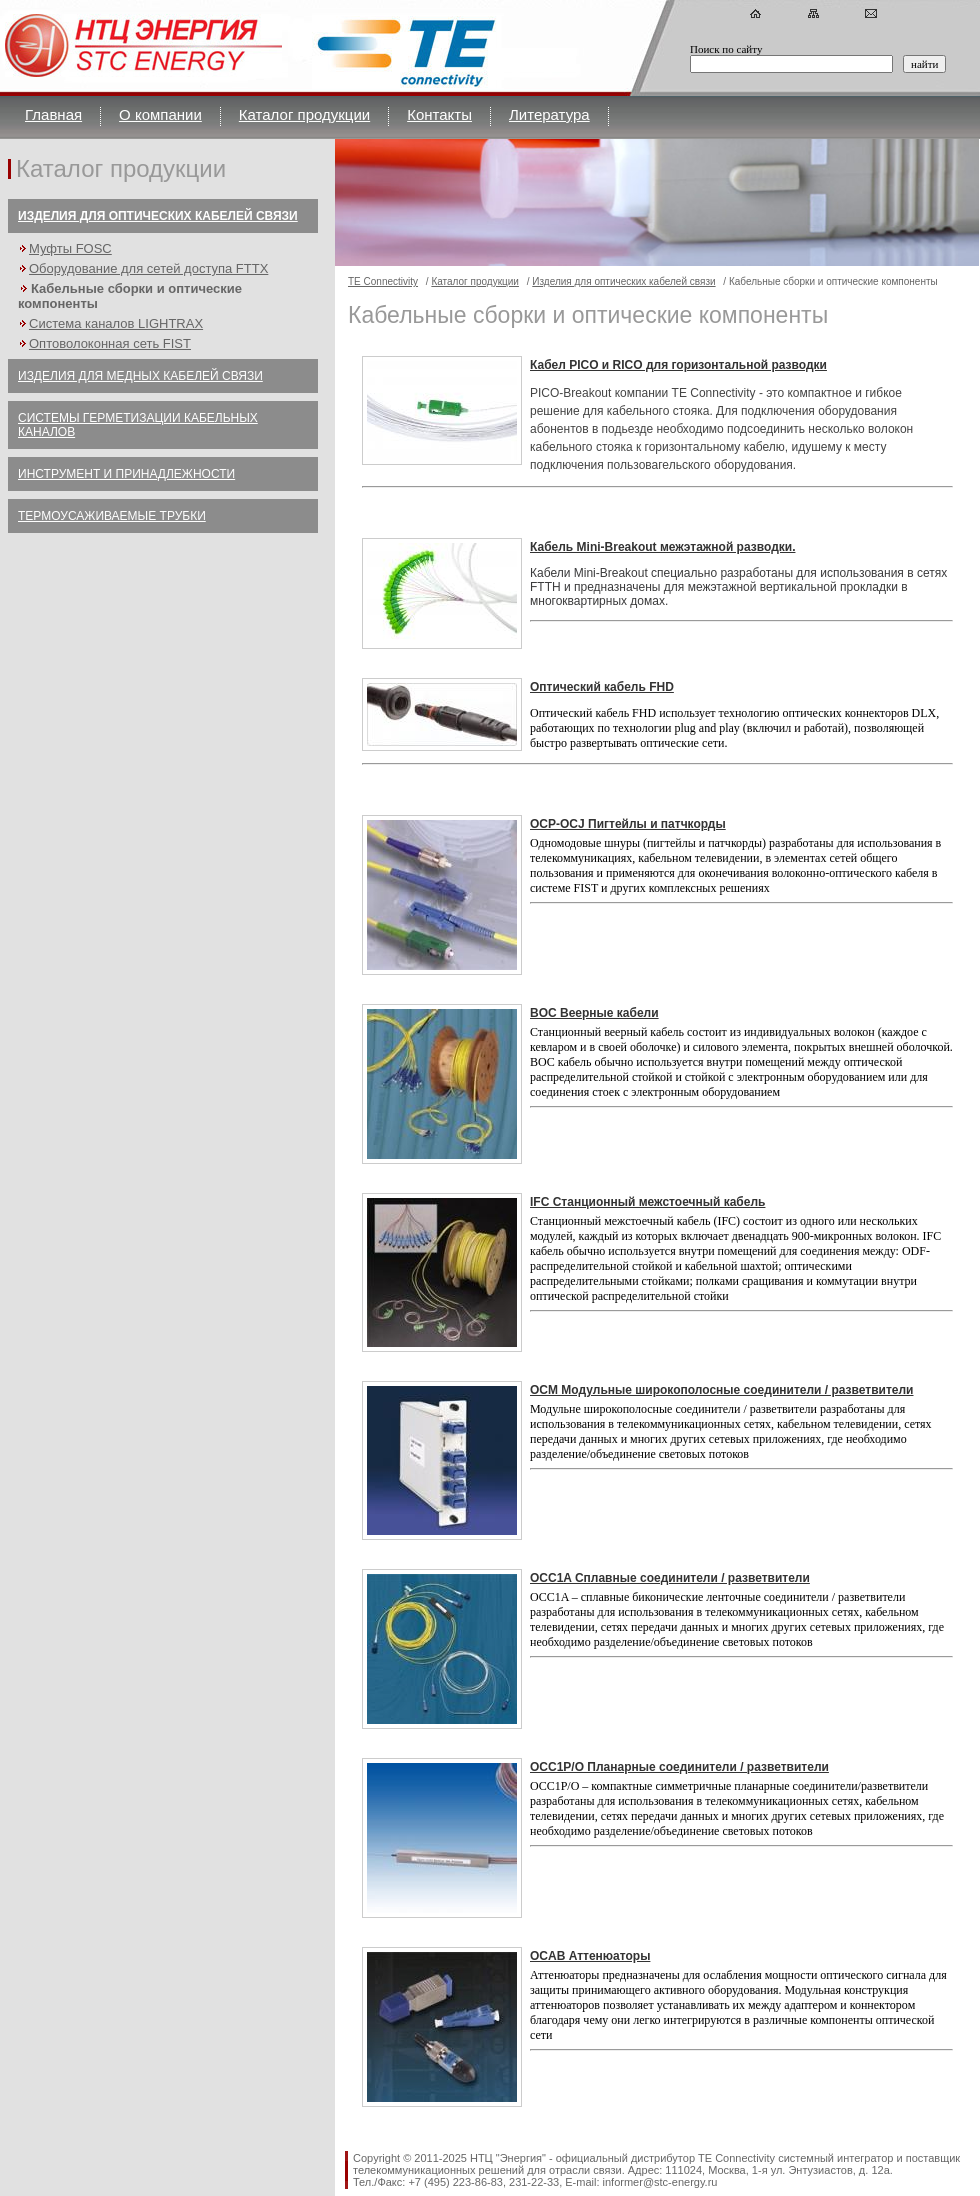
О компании (160, 114)
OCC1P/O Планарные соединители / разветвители (679, 1767)
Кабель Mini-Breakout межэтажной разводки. (662, 547)
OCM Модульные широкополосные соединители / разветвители (721, 1390)
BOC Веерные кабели (594, 1013)
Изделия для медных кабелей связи (140, 376)
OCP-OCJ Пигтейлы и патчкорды (628, 824)
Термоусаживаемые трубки (112, 516)
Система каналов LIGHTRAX (116, 323)
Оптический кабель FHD (602, 687)
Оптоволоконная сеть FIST (110, 343)
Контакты (439, 114)
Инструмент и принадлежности (126, 474)
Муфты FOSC (70, 248)
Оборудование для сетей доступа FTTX (148, 268)
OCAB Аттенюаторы (590, 1956)
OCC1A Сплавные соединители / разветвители (670, 1578)
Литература (549, 114)
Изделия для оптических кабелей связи (158, 216)
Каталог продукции (304, 114)
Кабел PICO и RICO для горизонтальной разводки (678, 365)
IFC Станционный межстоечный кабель (647, 1202)
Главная (53, 114)
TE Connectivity (383, 281)
